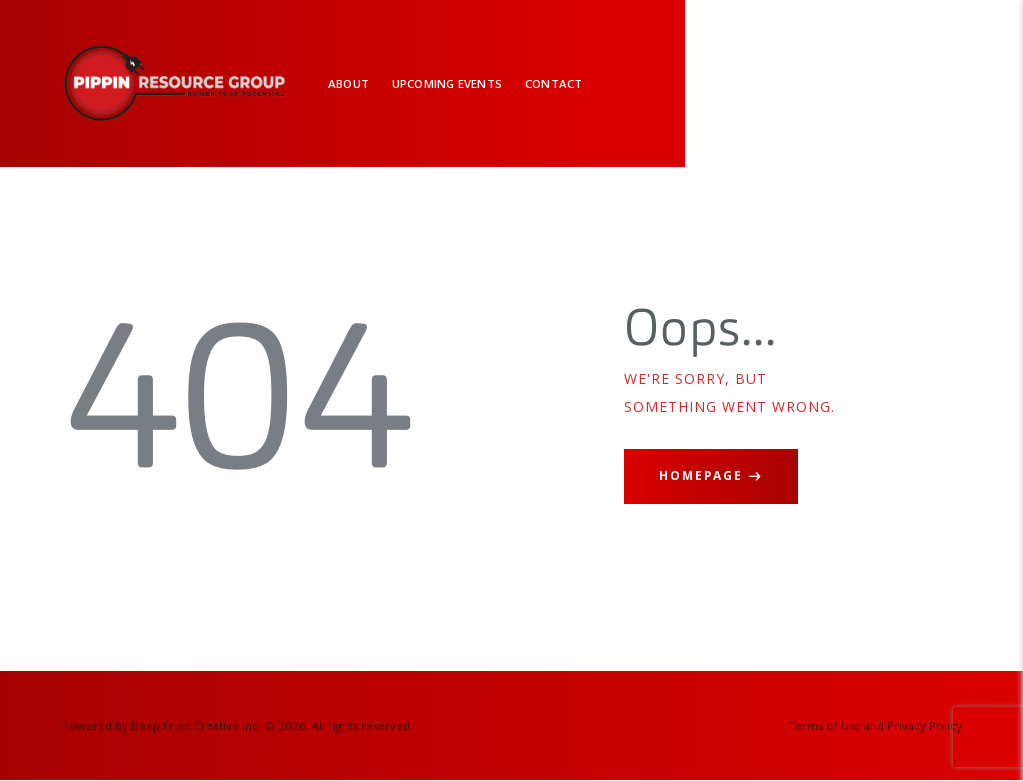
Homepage (701, 475)
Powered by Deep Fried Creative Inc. (161, 725)
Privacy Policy (924, 725)
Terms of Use (824, 725)
